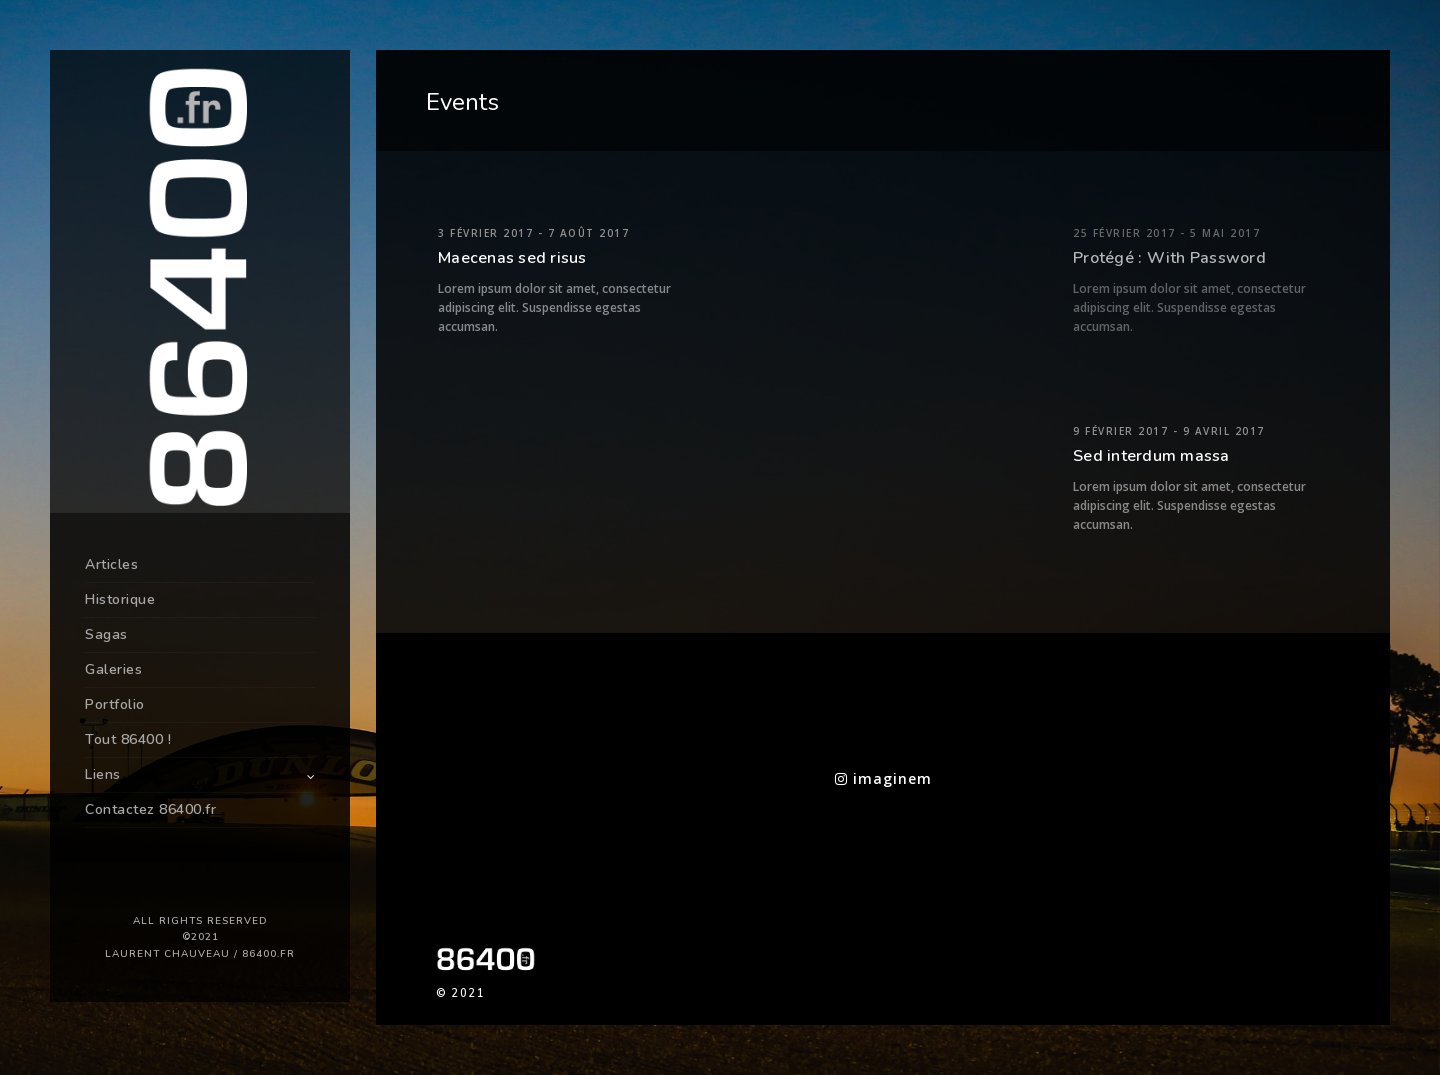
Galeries (113, 669)
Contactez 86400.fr (150, 809)
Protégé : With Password (1169, 258)
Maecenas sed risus (512, 258)
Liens (103, 774)
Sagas (106, 634)
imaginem (883, 778)
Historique (120, 599)
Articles (111, 564)
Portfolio (115, 704)
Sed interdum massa (1151, 456)
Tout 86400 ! (128, 739)
